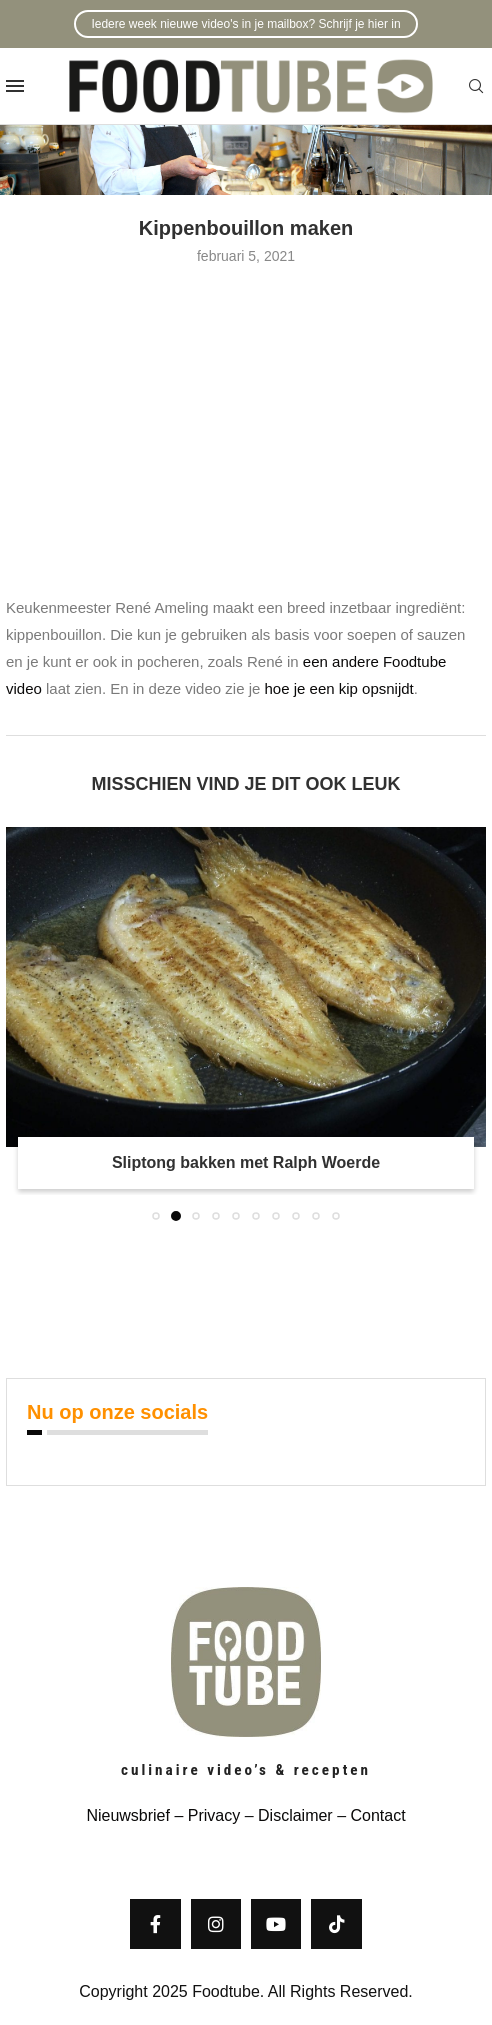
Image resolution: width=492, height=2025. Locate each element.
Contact (377, 1815)
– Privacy (205, 1815)
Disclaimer (295, 1815)
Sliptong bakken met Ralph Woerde (246, 1162)
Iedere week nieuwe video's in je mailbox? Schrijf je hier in (245, 24)
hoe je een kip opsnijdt (339, 688)
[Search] (476, 87)
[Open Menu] (15, 86)
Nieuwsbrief (128, 1815)
